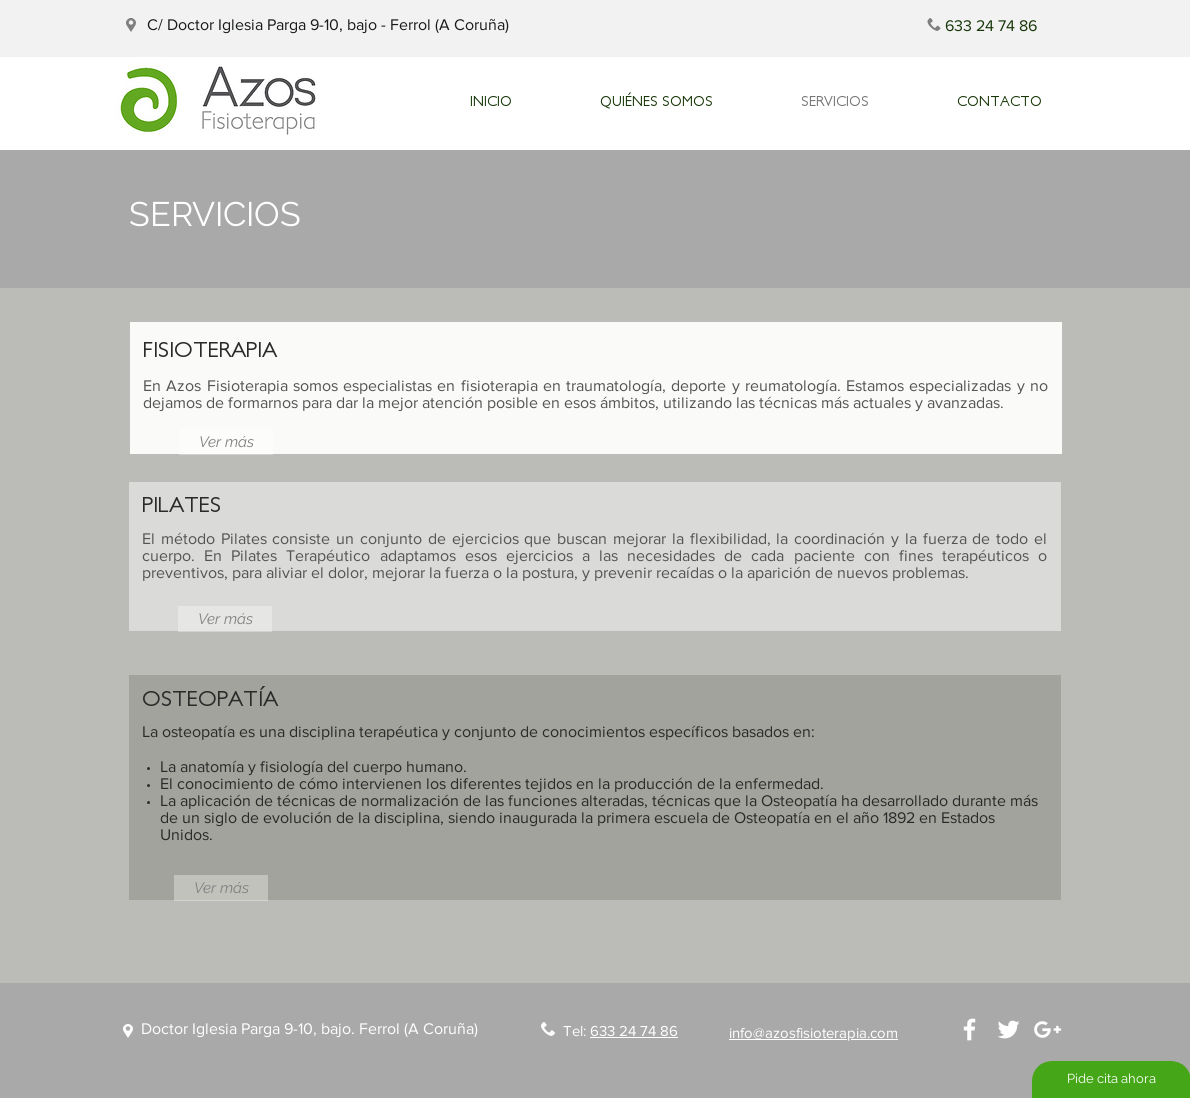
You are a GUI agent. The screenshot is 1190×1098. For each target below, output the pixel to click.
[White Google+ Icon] (1047, 1029)
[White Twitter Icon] (1008, 1029)
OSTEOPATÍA (210, 698)
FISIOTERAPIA (210, 349)
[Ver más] (226, 442)
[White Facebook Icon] (969, 1029)
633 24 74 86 (634, 1030)
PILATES (181, 504)
